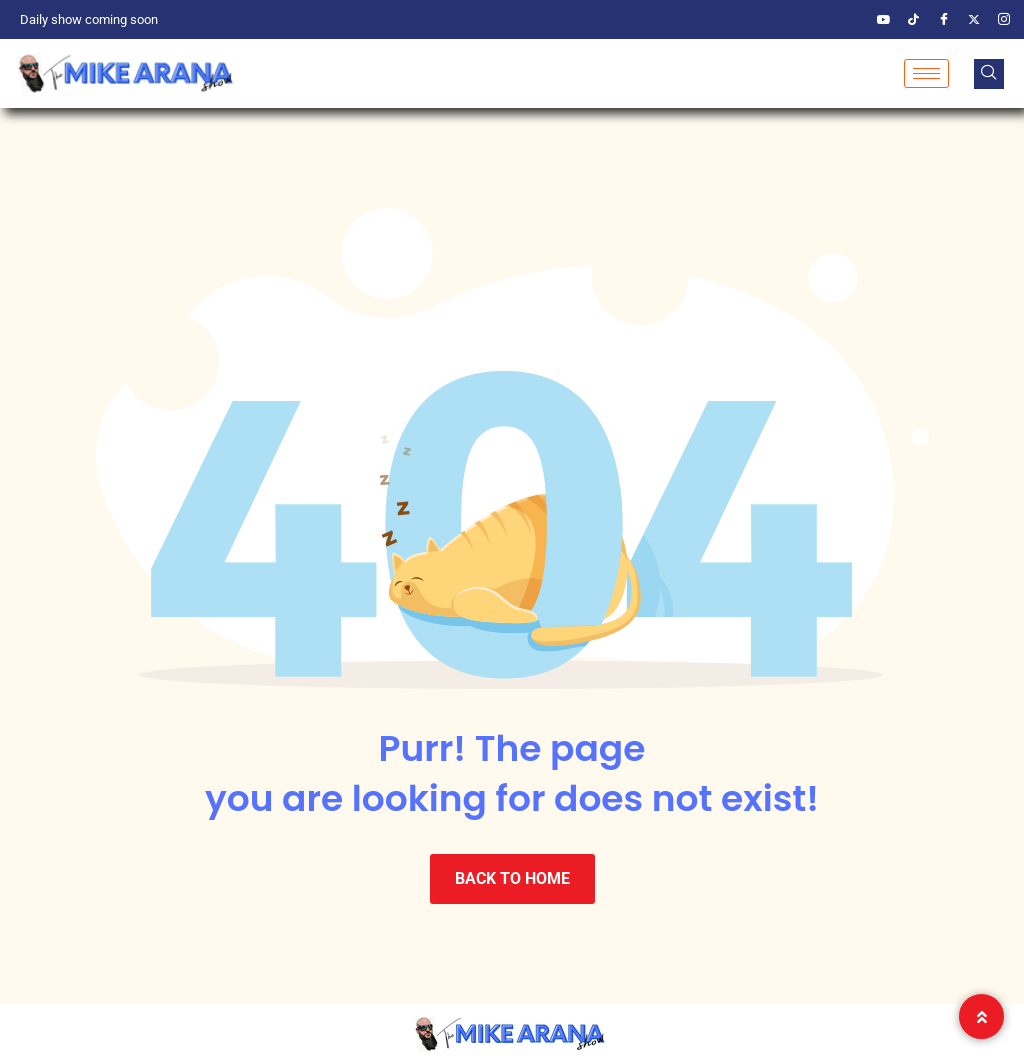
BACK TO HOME (512, 878)
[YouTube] (884, 20)
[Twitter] (974, 20)
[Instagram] (1004, 20)
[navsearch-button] (989, 74)
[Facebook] (944, 20)
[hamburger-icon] (926, 73)
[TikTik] (914, 20)
